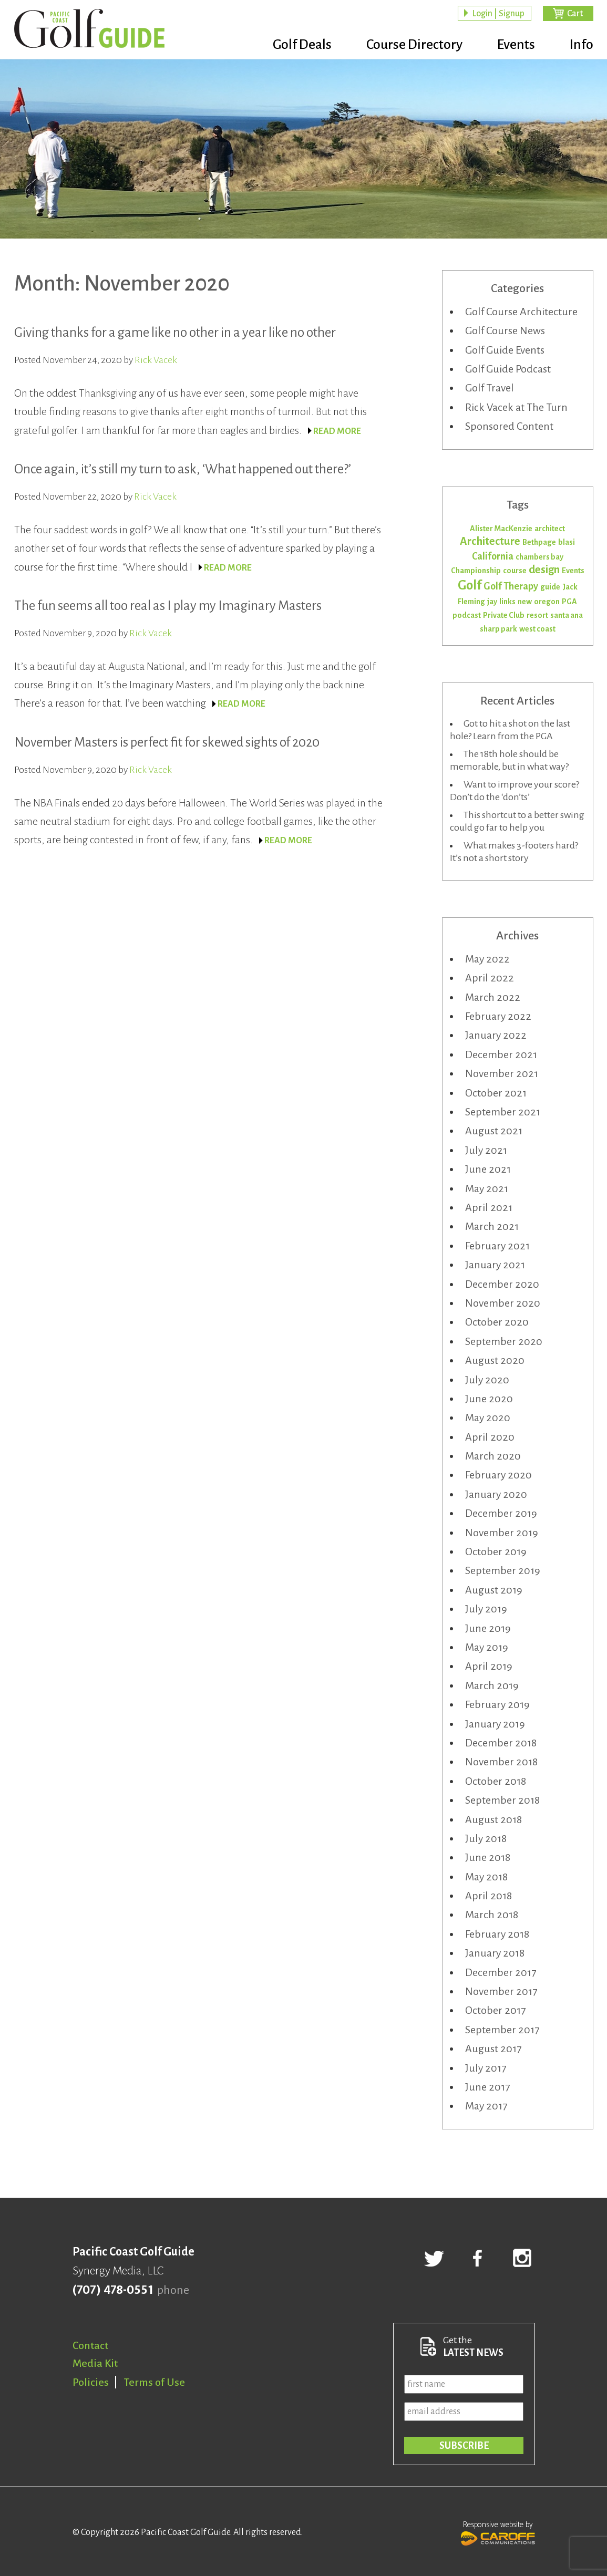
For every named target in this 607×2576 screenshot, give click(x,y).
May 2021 (486, 1188)
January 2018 (494, 1953)
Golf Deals (302, 44)
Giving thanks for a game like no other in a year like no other (175, 332)
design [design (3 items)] (544, 570)
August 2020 (494, 1360)
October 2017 (495, 2010)
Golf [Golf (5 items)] (469, 585)
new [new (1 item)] (525, 601)
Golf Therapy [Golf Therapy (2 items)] (510, 586)
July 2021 (486, 1150)
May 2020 (487, 1417)
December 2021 (501, 1054)
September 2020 (503, 1341)
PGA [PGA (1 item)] (569, 601)
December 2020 (502, 1284)
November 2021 (501, 1073)
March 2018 (491, 1914)
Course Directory (414, 44)
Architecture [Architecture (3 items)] (490, 541)
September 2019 (502, 1570)
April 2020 (490, 1437)
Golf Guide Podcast (508, 369)
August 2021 (493, 1130)
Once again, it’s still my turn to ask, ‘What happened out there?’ (182, 469)
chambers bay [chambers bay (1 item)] (539, 557)
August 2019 (493, 1590)
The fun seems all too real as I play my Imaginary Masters (168, 605)
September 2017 (502, 2029)
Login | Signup (498, 13)
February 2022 (498, 1016)
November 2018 (501, 1761)
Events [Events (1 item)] (573, 570)
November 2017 (501, 1991)
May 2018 (486, 1876)
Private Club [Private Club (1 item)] (503, 615)
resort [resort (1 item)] (537, 615)
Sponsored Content (509, 426)
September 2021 (502, 1112)
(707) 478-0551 (113, 2290)
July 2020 (487, 1379)
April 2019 (488, 1666)
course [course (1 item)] (515, 570)
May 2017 (486, 2106)
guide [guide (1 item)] (550, 587)
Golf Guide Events (504, 350)
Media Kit (95, 2363)
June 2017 (487, 2087)
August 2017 (493, 2048)
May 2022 (487, 959)
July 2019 (486, 1609)
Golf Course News (505, 330)
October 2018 (495, 1781)
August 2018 (493, 1819)
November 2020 (502, 1303)
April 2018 (488, 1895)
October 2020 (497, 1322)
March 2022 (492, 997)
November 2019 (501, 1532)
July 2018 (486, 1838)
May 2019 (486, 1647)
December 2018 (501, 1743)
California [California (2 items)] (492, 556)
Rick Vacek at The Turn (516, 407)
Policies (91, 2382)
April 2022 (489, 978)
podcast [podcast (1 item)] (466, 615)
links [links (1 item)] (507, 601)
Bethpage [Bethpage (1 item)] (539, 542)
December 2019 (501, 1513)
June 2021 (488, 1169)
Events (516, 44)
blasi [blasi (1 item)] (566, 542)
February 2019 (497, 1704)
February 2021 (497, 1245)
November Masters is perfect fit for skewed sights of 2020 (167, 742)
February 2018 (497, 1934)
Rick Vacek (156, 360)
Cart (575, 13)
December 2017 (500, 1972)
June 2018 (487, 1857)
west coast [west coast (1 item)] (537, 629)
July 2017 (485, 2068)
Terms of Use (154, 2382)
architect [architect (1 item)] (549, 528)
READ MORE (337, 431)
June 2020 (489, 1398)
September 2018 (502, 1800)
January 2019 (495, 1724)
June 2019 (488, 1628)
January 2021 (495, 1264)
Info (581, 44)
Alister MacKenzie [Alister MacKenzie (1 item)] (501, 528)
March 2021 (492, 1226)
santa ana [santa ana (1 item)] (566, 615)
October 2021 (496, 1093)
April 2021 (488, 1207)
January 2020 (496, 1494)
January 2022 (496, 1035)
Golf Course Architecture (521, 311)
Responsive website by (498, 2532)
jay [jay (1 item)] (492, 601)
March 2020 (493, 1456)
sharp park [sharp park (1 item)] (498, 629)
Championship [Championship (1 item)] (476, 570)
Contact (90, 2345)
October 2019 (496, 1551)
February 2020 (498, 1475)
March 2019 (492, 1685)
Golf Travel (489, 388)
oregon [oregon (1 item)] (547, 601)
